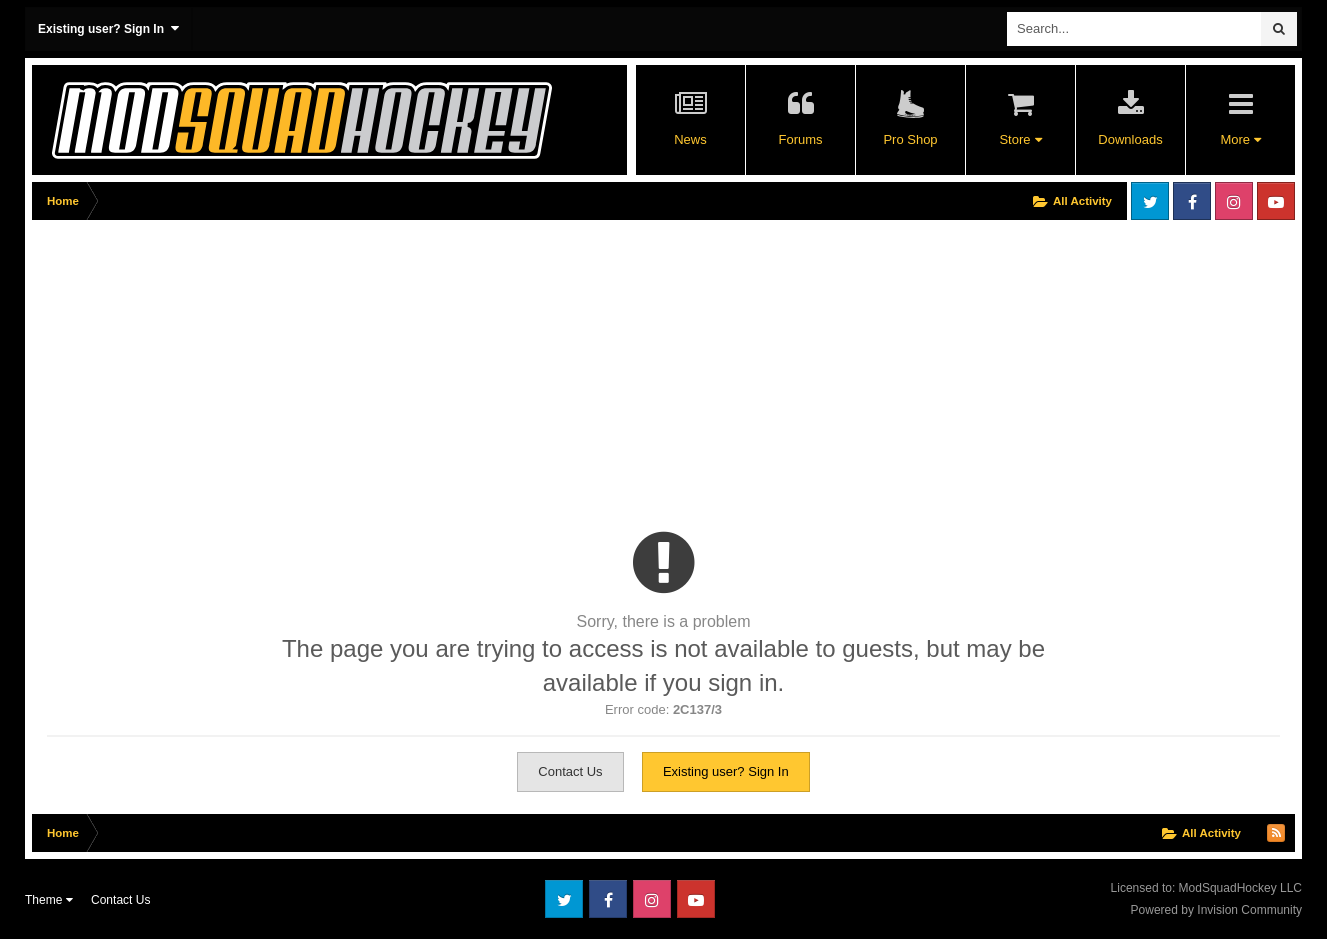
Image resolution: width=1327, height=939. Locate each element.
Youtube (1276, 201)
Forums (800, 139)
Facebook (1192, 201)
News (690, 139)
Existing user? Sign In (108, 28)
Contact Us (570, 771)
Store (1020, 139)
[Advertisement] (396, 367)
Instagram (1234, 201)
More (1240, 139)
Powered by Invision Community (1216, 910)
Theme (49, 900)
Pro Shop (910, 139)
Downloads (1130, 139)
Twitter (1150, 201)
